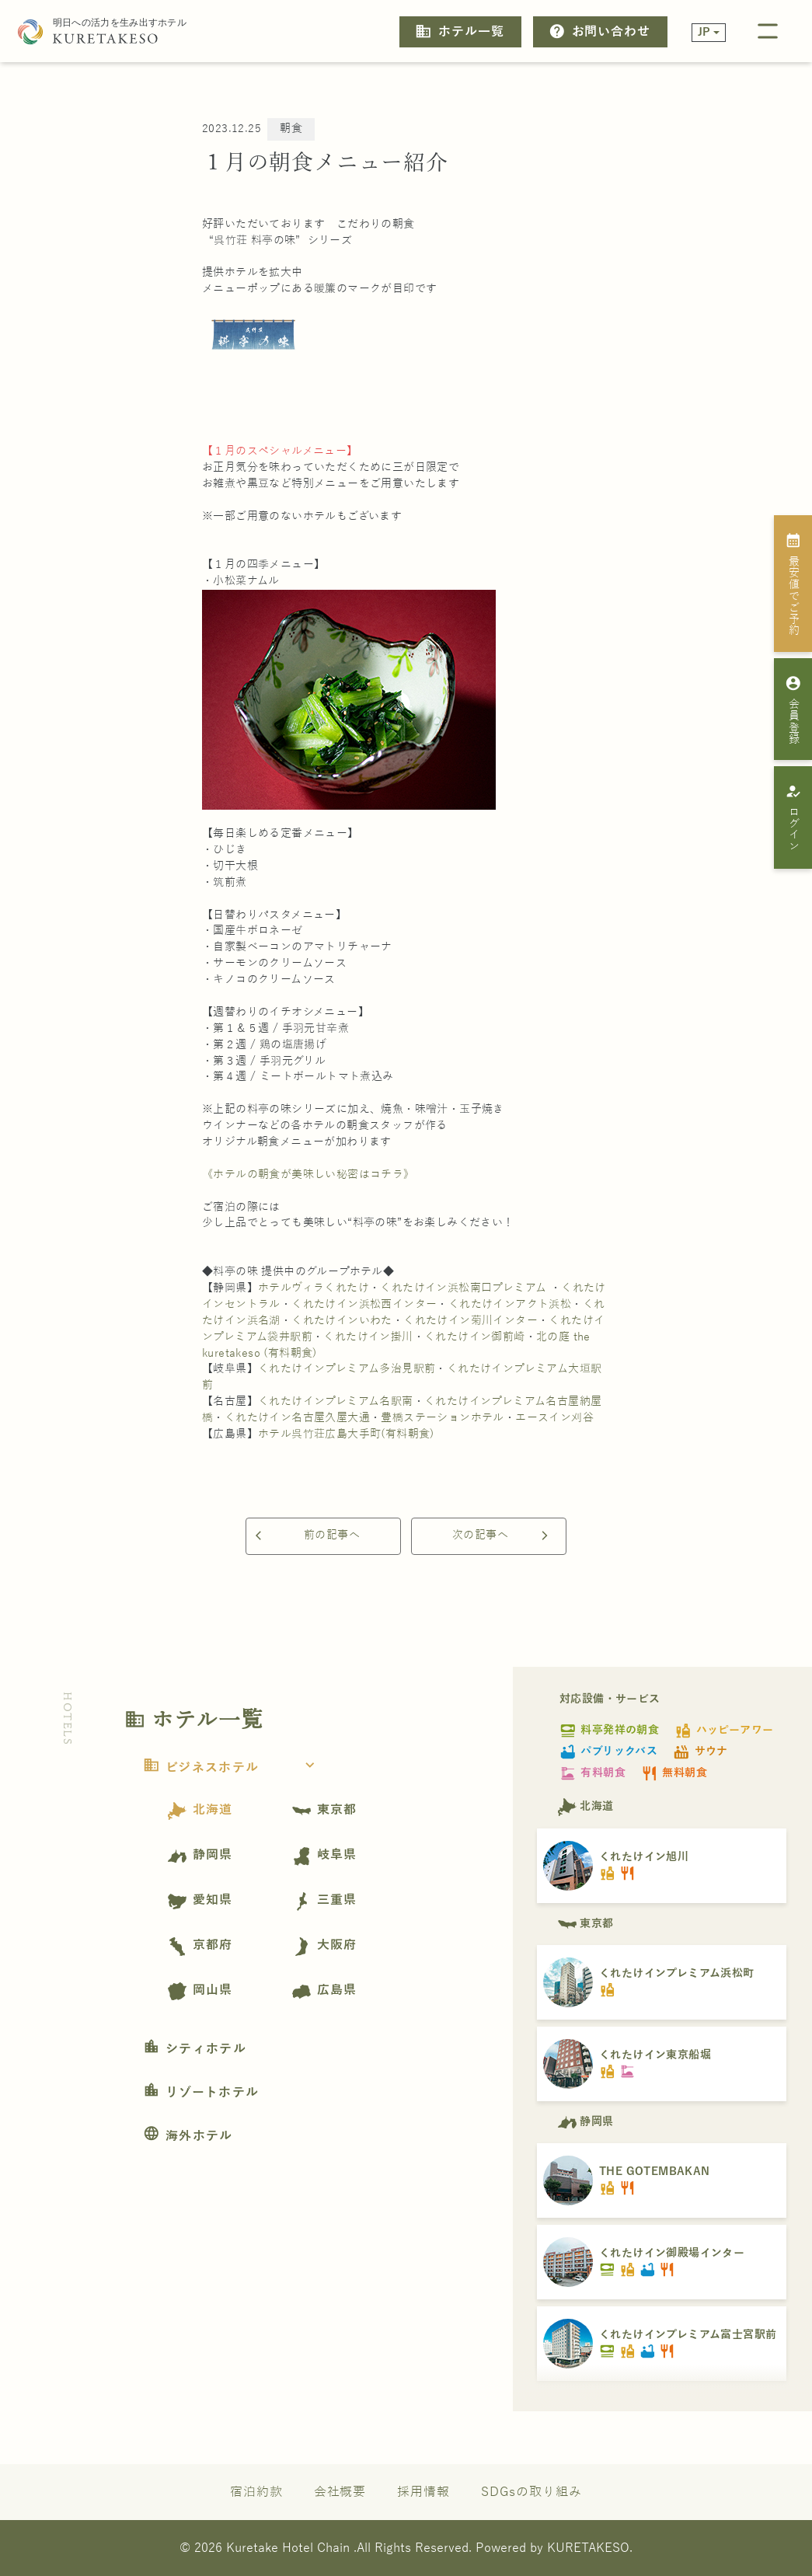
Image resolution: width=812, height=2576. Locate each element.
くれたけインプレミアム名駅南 (335, 1401)
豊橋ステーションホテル (442, 1418)
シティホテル (194, 2049)
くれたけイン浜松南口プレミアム (463, 1288)
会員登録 (793, 709)
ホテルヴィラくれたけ (313, 1288)
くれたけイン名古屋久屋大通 (297, 1418)
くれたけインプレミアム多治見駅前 (346, 1369)
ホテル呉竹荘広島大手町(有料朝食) (346, 1434)
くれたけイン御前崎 (474, 1337)
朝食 (291, 128)
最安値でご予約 (793, 584)
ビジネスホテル (233, 1768)
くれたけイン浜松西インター (364, 1304)
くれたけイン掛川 (368, 1337)
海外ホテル (188, 2136)
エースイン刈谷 (554, 1418)
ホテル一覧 (459, 31)
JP (704, 32)
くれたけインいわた (341, 1320)
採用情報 (423, 2491)
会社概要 (340, 2491)
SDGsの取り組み (531, 2491)
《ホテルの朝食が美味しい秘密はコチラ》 (308, 1174)
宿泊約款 (256, 2491)
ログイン (793, 817)
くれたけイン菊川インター (470, 1320)
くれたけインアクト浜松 (509, 1304)
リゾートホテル (201, 2093)
